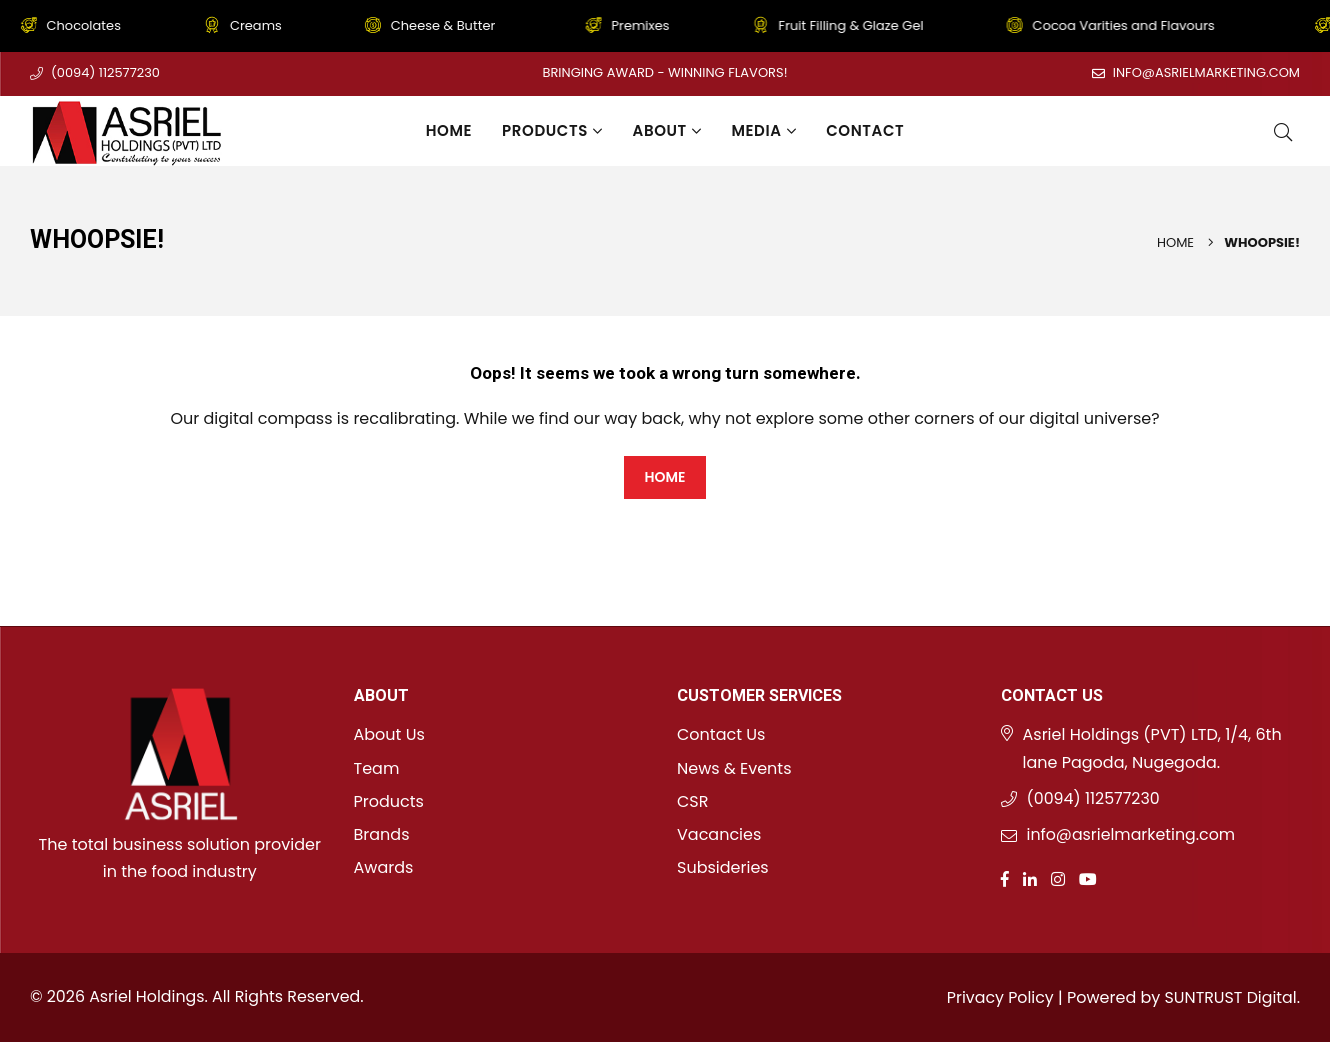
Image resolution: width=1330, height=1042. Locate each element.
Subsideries (723, 867)
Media (763, 130)
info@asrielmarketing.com (1206, 72)
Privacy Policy (998, 997)
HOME (664, 477)
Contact (865, 130)
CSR (692, 801)
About (667, 130)
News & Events (734, 768)
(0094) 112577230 (105, 72)
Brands (382, 834)
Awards (384, 867)
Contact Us (721, 734)
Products (552, 130)
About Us (389, 734)
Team (377, 768)
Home (449, 130)
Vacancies (719, 834)
